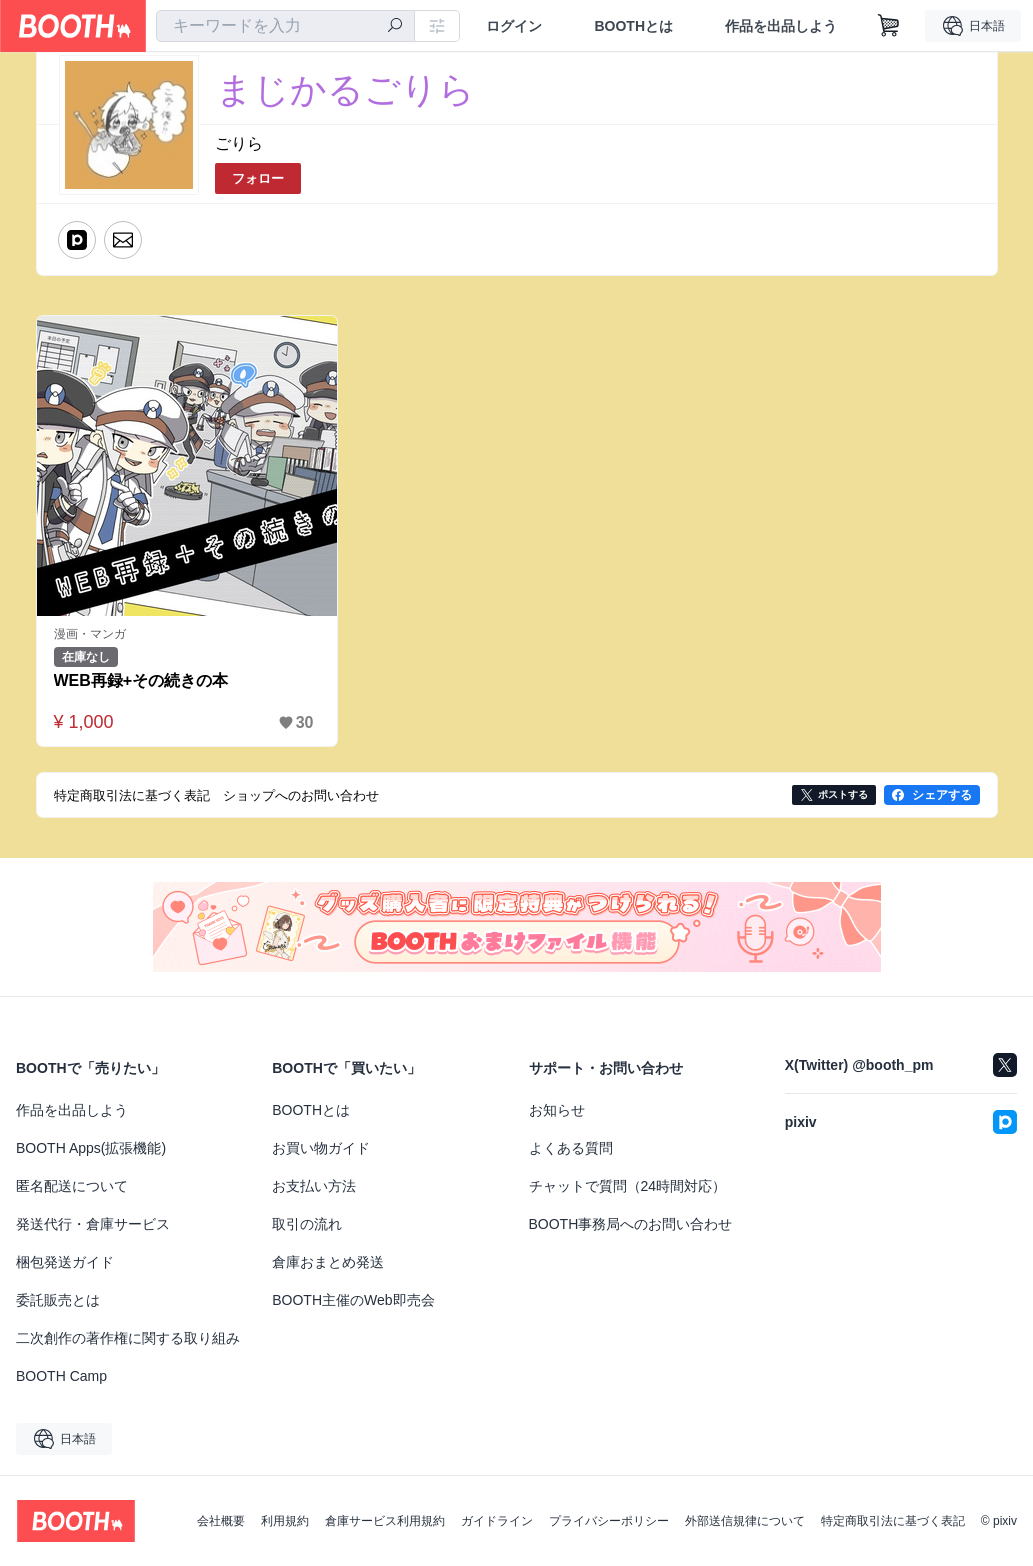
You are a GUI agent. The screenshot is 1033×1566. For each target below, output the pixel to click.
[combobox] (285, 26)
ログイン (514, 26)
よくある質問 (571, 1148)
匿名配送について (72, 1186)
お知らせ (557, 1110)
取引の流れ (307, 1224)
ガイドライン (497, 1521)
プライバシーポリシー (609, 1521)
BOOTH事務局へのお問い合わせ (631, 1224)
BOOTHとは (633, 26)
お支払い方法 (314, 1186)
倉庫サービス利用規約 (385, 1521)
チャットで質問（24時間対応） (628, 1186)
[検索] (395, 27)
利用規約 (285, 1521)
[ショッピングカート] (889, 26)
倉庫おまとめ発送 (328, 1262)
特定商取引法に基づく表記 (893, 1521)
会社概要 (221, 1521)
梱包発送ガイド (65, 1262)
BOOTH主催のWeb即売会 (353, 1300)
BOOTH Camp (61, 1376)
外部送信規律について (745, 1521)
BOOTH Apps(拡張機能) (91, 1148)
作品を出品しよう (781, 26)
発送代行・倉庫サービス (93, 1224)
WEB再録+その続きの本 (141, 680)
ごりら (239, 143)
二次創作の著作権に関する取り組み (128, 1338)
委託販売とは (58, 1300)
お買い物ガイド (321, 1148)
